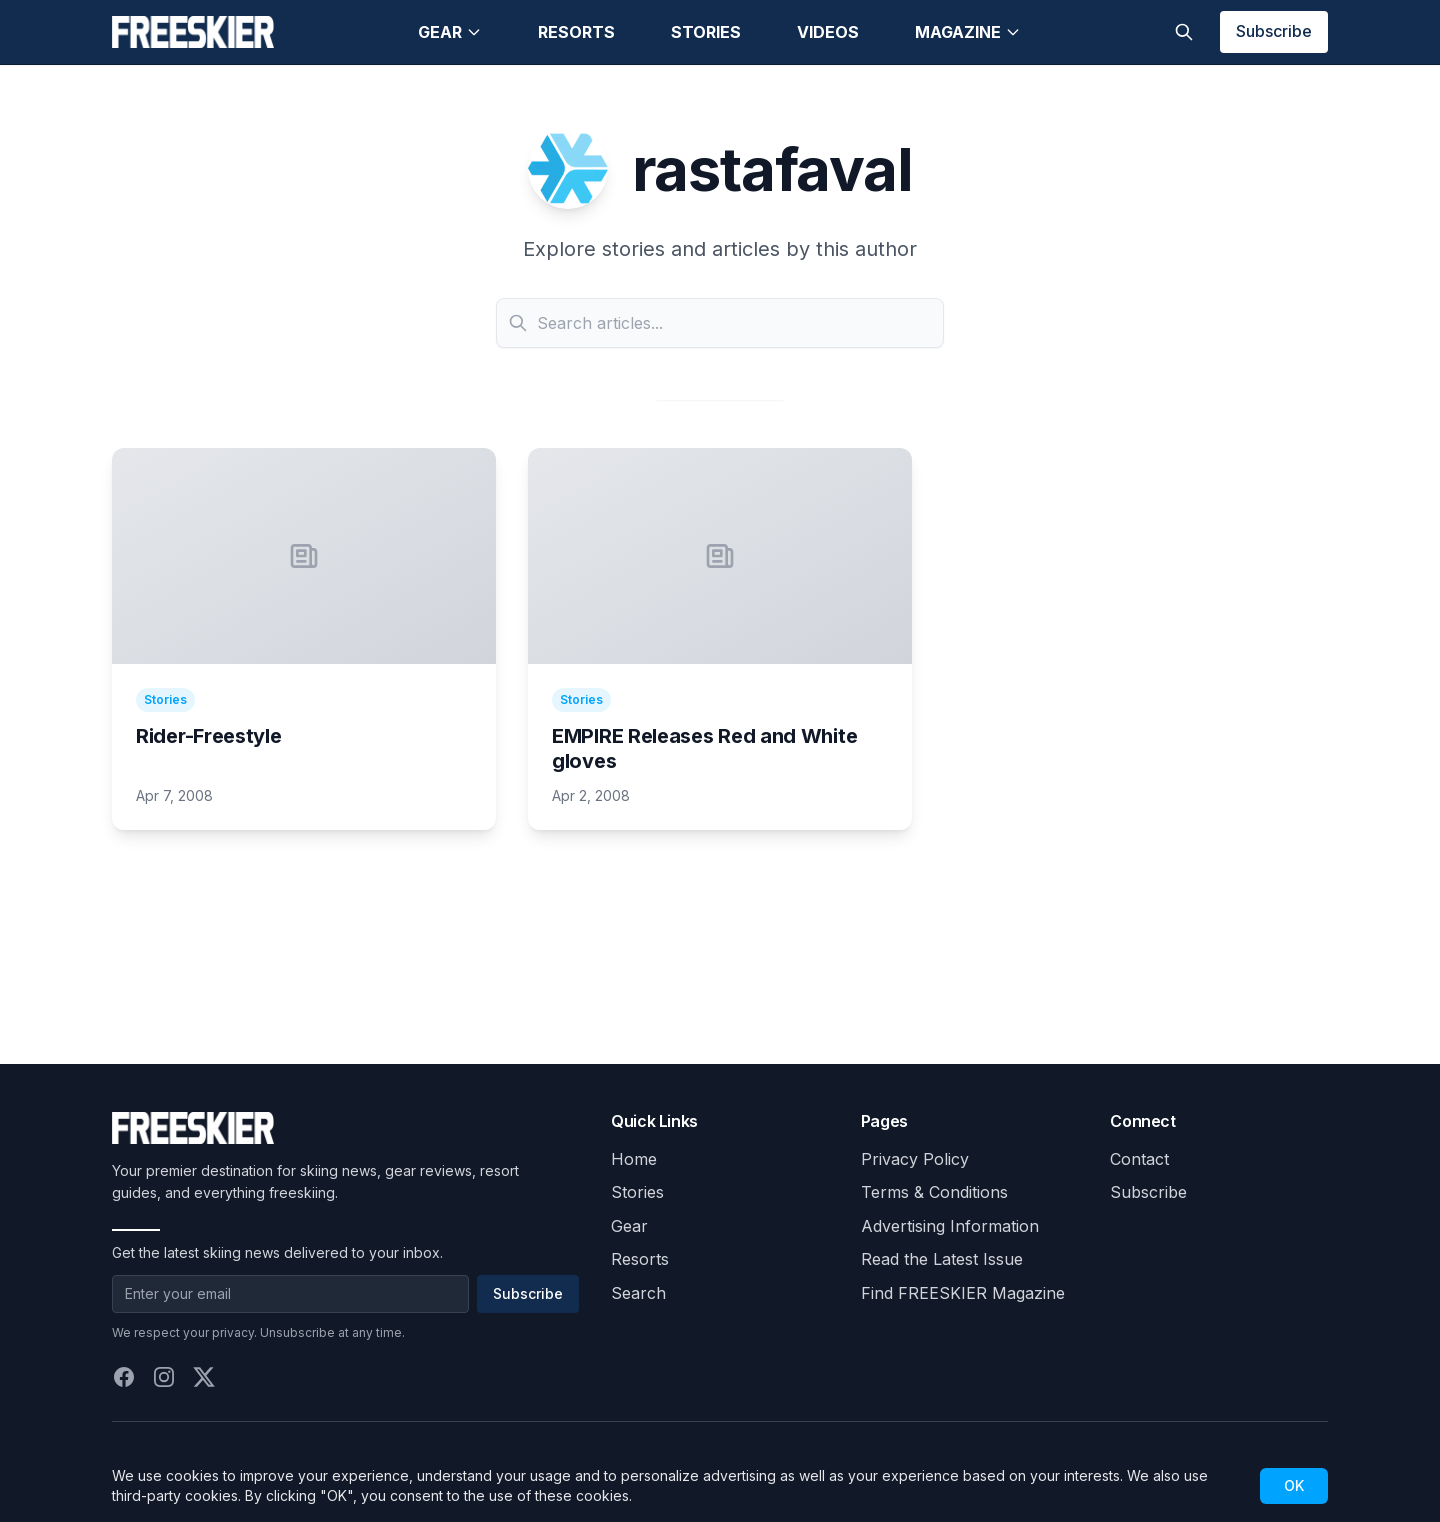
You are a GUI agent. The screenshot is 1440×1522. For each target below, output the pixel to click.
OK (1294, 1485)
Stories (706, 32)
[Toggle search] (1184, 32)
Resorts (576, 32)
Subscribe (1274, 31)
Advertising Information (950, 1226)
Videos (828, 32)
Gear (450, 32)
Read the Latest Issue (942, 1259)
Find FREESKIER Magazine (963, 1293)
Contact (1139, 1159)
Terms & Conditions (934, 1192)
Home (634, 1159)
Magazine (968, 32)
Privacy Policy (915, 1159)
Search (638, 1293)
